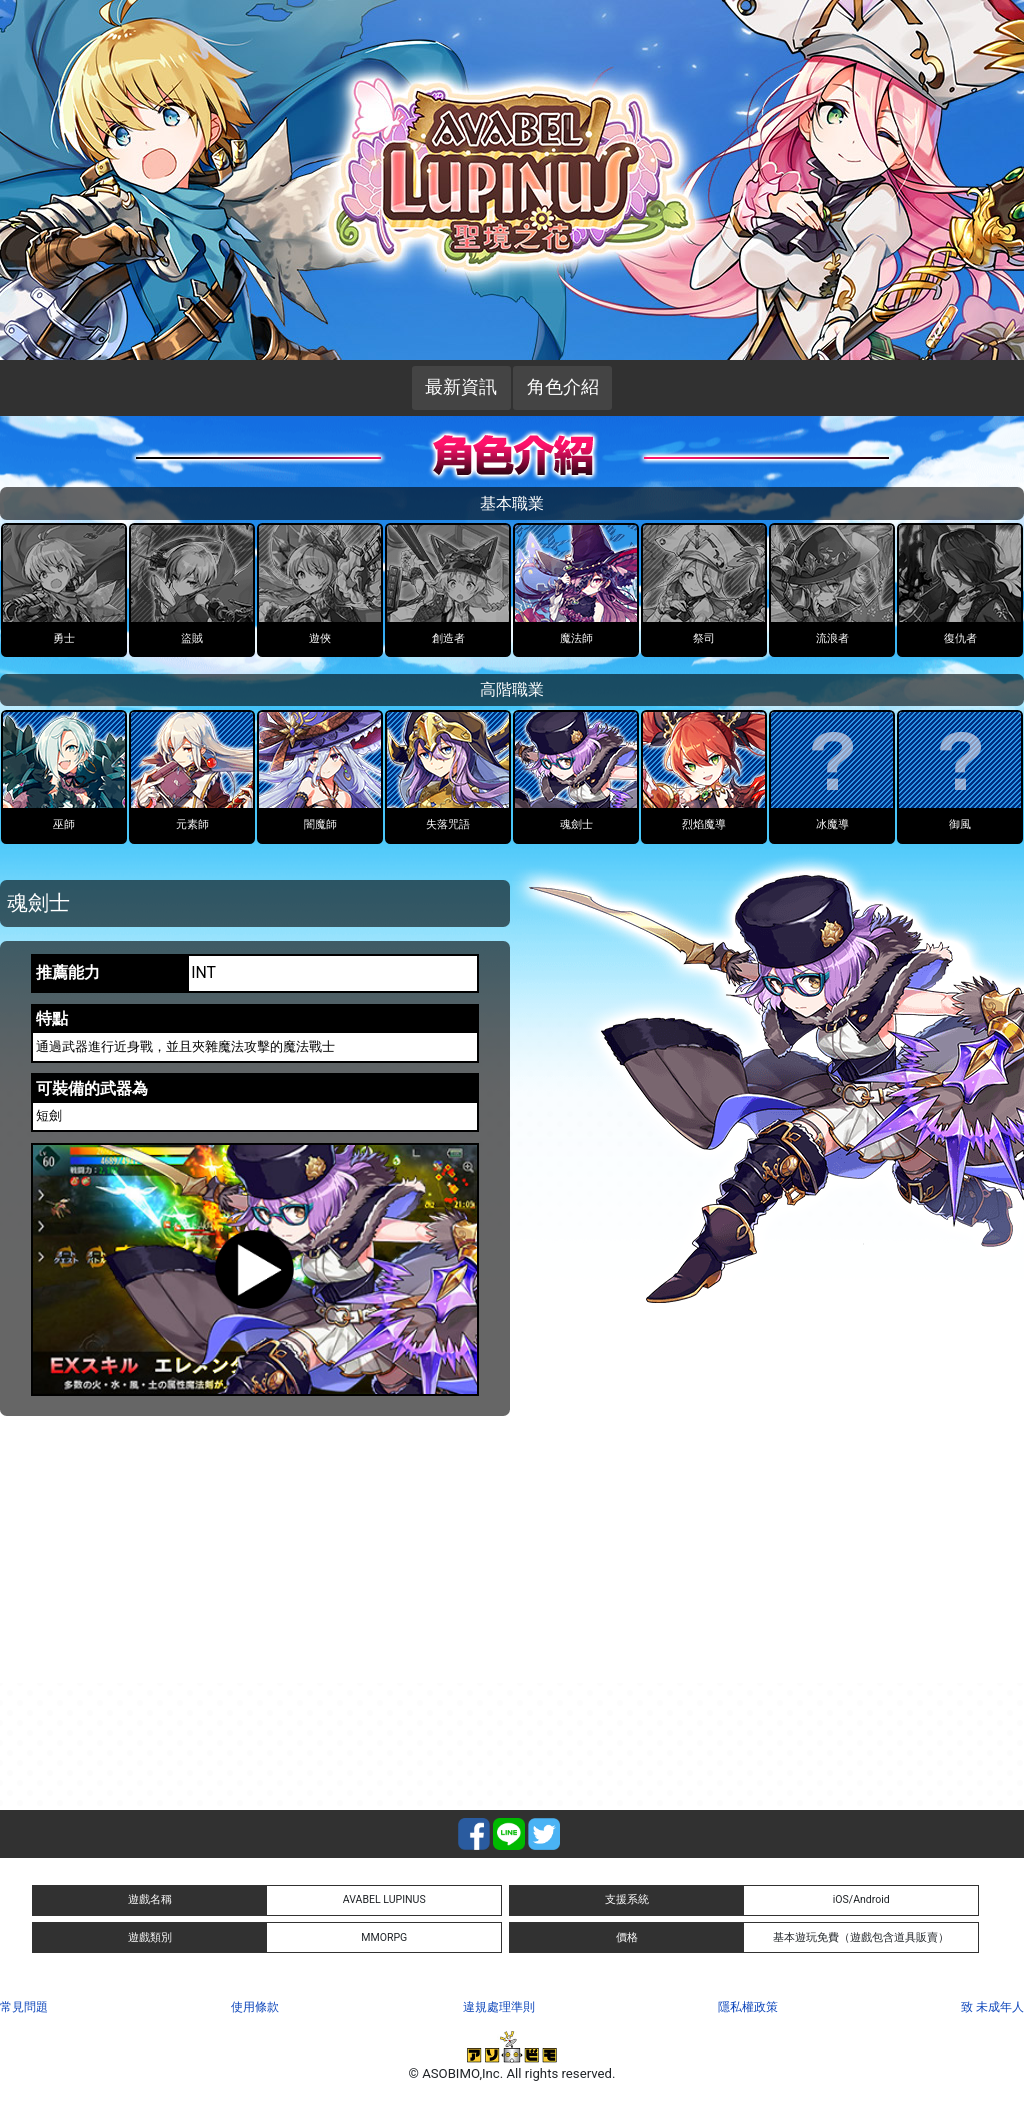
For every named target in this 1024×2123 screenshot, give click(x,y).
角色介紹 (563, 387)
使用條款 (255, 2007)
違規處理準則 (499, 2007)
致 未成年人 (992, 2007)
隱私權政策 (748, 2007)
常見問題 (24, 2007)
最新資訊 (461, 387)
